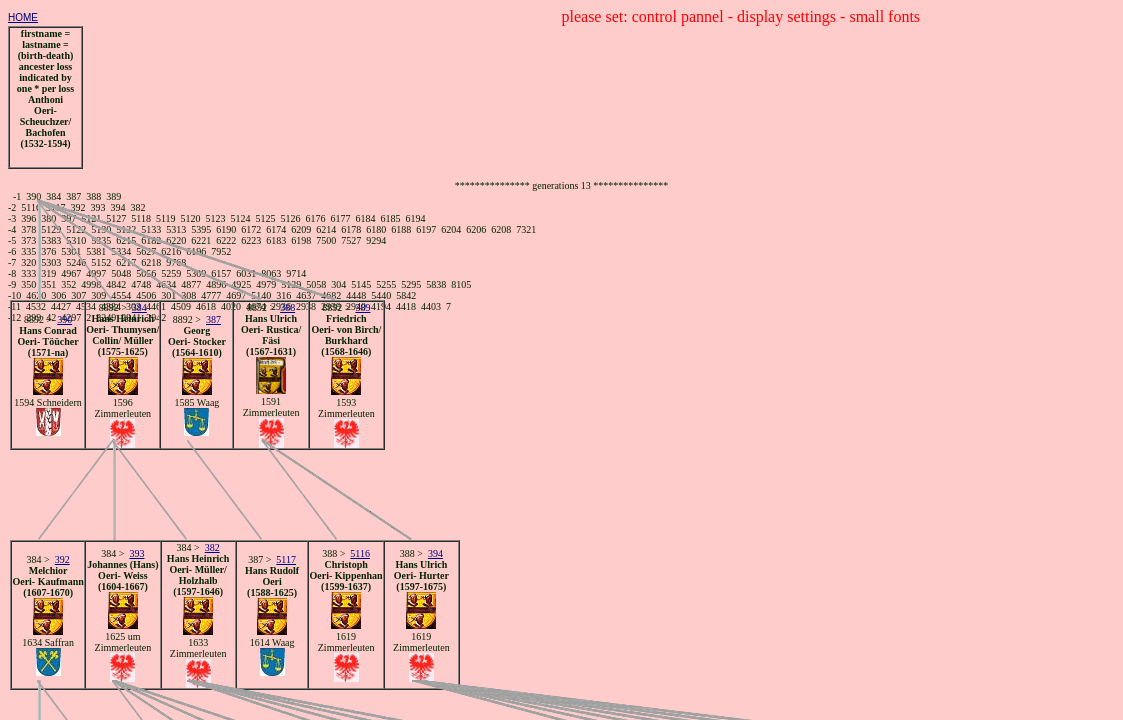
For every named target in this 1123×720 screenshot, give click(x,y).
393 (136, 553)
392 (62, 559)
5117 (286, 559)
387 (213, 319)
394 (435, 553)
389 (362, 307)
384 (139, 307)
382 (212, 547)
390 (64, 319)
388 (287, 307)
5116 (360, 553)
